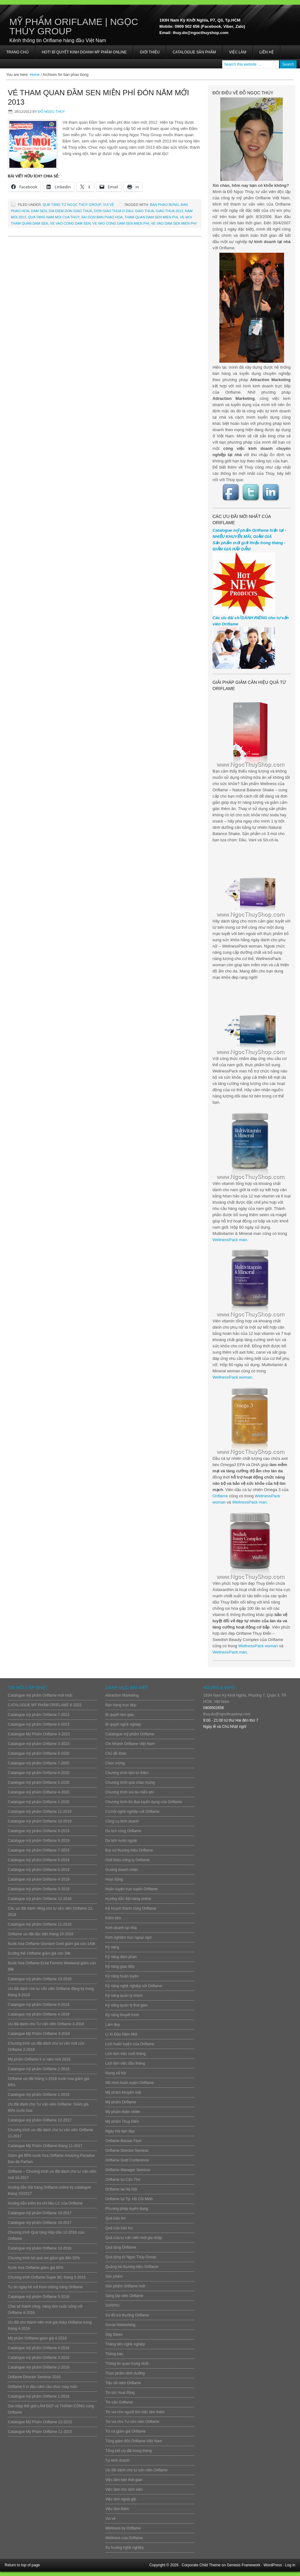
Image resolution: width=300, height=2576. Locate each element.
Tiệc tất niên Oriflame (123, 2383)
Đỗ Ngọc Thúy (51, 111)
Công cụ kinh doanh (122, 1821)
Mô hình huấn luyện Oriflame (129, 2083)
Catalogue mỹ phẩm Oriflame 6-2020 (38, 1773)
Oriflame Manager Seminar (127, 2170)
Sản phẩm (113, 2276)
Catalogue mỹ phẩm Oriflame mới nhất (40, 1695)
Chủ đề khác (116, 1753)
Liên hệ (266, 52)
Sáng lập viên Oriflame (124, 2296)
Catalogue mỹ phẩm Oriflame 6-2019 (38, 1860)
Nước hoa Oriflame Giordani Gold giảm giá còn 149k (51, 1944)
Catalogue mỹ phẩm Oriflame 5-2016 (38, 2297)
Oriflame (220, 1496)
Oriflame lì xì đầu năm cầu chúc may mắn (42, 2387)
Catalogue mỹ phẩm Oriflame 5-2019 (38, 1869)
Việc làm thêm (117, 2509)
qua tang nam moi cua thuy (53, 217)
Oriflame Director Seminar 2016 (34, 2377)
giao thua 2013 (169, 211)
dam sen (39, 211)
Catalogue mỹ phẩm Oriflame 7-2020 (38, 1763)
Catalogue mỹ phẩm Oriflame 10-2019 (40, 1821)
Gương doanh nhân (121, 1869)
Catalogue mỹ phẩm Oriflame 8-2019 (38, 1840)
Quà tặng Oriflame (120, 2247)
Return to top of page (22, 2565)
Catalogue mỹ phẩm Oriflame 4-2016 (38, 2348)
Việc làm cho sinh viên (124, 2489)
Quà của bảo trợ (118, 2228)
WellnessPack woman (232, 1377)
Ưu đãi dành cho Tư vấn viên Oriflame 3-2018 (46, 2024)
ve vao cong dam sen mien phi (120, 223)
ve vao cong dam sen (70, 223)
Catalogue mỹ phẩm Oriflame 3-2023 (38, 1744)
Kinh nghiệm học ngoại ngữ (128, 1937)
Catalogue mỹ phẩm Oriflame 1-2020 (38, 1802)
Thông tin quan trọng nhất (126, 2363)
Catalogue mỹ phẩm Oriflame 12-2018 (40, 1899)
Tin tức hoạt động (120, 2392)
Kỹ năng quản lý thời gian (126, 2005)
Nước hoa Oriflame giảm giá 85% (35, 2267)
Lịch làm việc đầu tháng (125, 2063)
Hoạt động (114, 1879)
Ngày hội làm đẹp (120, 2131)
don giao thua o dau (113, 211)
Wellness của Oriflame (124, 2538)
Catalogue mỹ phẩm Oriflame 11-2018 (40, 1924)
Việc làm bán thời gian (123, 2480)
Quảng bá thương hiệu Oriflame (131, 2267)
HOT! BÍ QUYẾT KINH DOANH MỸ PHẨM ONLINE (84, 52)
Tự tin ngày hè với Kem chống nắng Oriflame (45, 2287)
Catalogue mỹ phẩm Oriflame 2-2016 (38, 2367)
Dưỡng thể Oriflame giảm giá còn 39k (39, 1953)
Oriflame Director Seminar (127, 2150)
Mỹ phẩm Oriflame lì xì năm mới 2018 (39, 2059)
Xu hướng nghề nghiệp (124, 2547)
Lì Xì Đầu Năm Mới (121, 2034)
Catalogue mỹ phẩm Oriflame (129, 1734)
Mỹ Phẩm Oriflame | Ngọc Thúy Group (73, 26)
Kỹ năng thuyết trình (122, 2015)
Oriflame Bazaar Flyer (123, 2141)
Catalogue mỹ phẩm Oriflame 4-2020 (38, 1792)
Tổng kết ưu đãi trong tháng (128, 2451)
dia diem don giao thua (70, 211)
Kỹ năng (112, 1947)
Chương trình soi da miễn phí (129, 1792)
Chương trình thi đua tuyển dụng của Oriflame (143, 1802)
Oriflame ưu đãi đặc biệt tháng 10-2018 (40, 1934)
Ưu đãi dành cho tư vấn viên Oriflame (136, 2470)
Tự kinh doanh (117, 2460)
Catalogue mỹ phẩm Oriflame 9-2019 (38, 1831)
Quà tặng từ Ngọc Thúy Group (71, 204)
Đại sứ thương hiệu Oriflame (129, 1850)
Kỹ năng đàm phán (121, 1957)
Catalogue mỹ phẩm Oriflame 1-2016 (38, 2396)
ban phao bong (164, 204)
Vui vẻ (108, 204)
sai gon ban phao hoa (102, 217)
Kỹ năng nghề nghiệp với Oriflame (133, 1986)
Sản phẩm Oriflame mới (125, 2286)
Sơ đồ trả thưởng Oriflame (127, 2315)
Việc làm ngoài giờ (120, 2499)
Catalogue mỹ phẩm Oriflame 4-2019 (38, 1879)
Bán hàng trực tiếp (120, 1705)
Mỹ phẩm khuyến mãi (123, 2092)
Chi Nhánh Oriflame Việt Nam (130, 1744)
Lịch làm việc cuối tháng (125, 2053)
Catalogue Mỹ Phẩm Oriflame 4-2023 (39, 1734)
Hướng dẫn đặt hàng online (128, 1899)
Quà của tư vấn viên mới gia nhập (133, 2237)
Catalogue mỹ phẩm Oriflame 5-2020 (38, 1782)
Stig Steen (113, 2334)
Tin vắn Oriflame (119, 2402)
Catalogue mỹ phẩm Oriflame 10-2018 (40, 1979)
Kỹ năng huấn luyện (122, 1976)
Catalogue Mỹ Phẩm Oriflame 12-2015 (40, 2422)
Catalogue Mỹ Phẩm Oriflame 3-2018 (39, 2033)
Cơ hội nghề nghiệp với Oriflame (132, 1811)
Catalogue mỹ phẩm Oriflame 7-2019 (38, 1850)
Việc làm (237, 52)
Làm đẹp (112, 2024)
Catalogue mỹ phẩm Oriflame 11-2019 (40, 1811)
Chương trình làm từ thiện (126, 1773)
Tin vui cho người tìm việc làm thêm (135, 2412)
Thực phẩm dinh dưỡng (125, 2373)
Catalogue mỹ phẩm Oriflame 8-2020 (38, 1753)
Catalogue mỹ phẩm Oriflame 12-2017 (40, 2120)
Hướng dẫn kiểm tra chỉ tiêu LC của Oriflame (45, 2203)
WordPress (272, 2565)
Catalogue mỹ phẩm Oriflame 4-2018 (38, 2014)
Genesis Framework (243, 2565)
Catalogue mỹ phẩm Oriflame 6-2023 (38, 1724)
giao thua (144, 211)
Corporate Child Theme (201, 2565)
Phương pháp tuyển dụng (126, 2208)
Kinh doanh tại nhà (121, 1928)
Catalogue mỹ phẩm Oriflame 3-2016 (38, 2357)
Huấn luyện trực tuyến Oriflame (131, 1889)
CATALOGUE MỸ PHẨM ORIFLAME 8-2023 (45, 1705)
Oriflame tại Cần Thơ (122, 2179)
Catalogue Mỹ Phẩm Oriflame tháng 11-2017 (45, 2146)
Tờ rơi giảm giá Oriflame (125, 2431)
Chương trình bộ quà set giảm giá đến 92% (44, 2258)
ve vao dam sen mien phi (173, 223)
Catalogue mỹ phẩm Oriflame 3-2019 (38, 1889)
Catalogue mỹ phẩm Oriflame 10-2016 (40, 2248)
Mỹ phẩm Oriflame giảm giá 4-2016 (37, 2338)
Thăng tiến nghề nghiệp (125, 2344)
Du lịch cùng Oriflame (123, 1831)
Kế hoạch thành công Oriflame (130, 1908)
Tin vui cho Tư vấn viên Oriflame (132, 2421)
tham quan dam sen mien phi (151, 217)
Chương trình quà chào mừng (130, 1782)
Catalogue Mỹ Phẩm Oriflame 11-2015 (40, 2431)
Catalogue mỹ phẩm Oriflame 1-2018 (38, 2094)
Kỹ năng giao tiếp (119, 1966)
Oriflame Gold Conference (127, 2160)
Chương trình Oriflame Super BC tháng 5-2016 (47, 2277)
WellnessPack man (229, 1239)
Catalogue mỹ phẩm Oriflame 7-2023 (38, 1715)
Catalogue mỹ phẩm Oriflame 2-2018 (38, 2069)
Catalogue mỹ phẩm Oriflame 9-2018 (38, 2004)
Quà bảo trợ (115, 2218)
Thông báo (114, 2354)
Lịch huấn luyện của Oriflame (129, 2044)
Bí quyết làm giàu (119, 1715)
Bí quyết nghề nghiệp (123, 1724)
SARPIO (112, 2305)
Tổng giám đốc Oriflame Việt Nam (133, 2441)
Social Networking (120, 2325)
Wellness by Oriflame (123, 2528)
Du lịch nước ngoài (121, 1840)
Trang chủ (17, 52)
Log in (290, 2565)
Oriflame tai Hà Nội (121, 2189)
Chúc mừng (115, 1763)
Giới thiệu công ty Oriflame (127, 1860)
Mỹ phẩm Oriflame (120, 2102)
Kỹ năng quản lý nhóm (124, 1995)
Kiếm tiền (113, 1918)
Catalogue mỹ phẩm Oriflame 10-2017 (40, 2213)
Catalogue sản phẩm (194, 52)
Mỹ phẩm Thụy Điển (122, 2121)
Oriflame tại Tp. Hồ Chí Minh (129, 2199)
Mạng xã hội (115, 2073)
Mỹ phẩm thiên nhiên (122, 2112)
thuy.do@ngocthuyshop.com (226, 1714)
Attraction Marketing (122, 1695)
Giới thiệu (149, 52)
